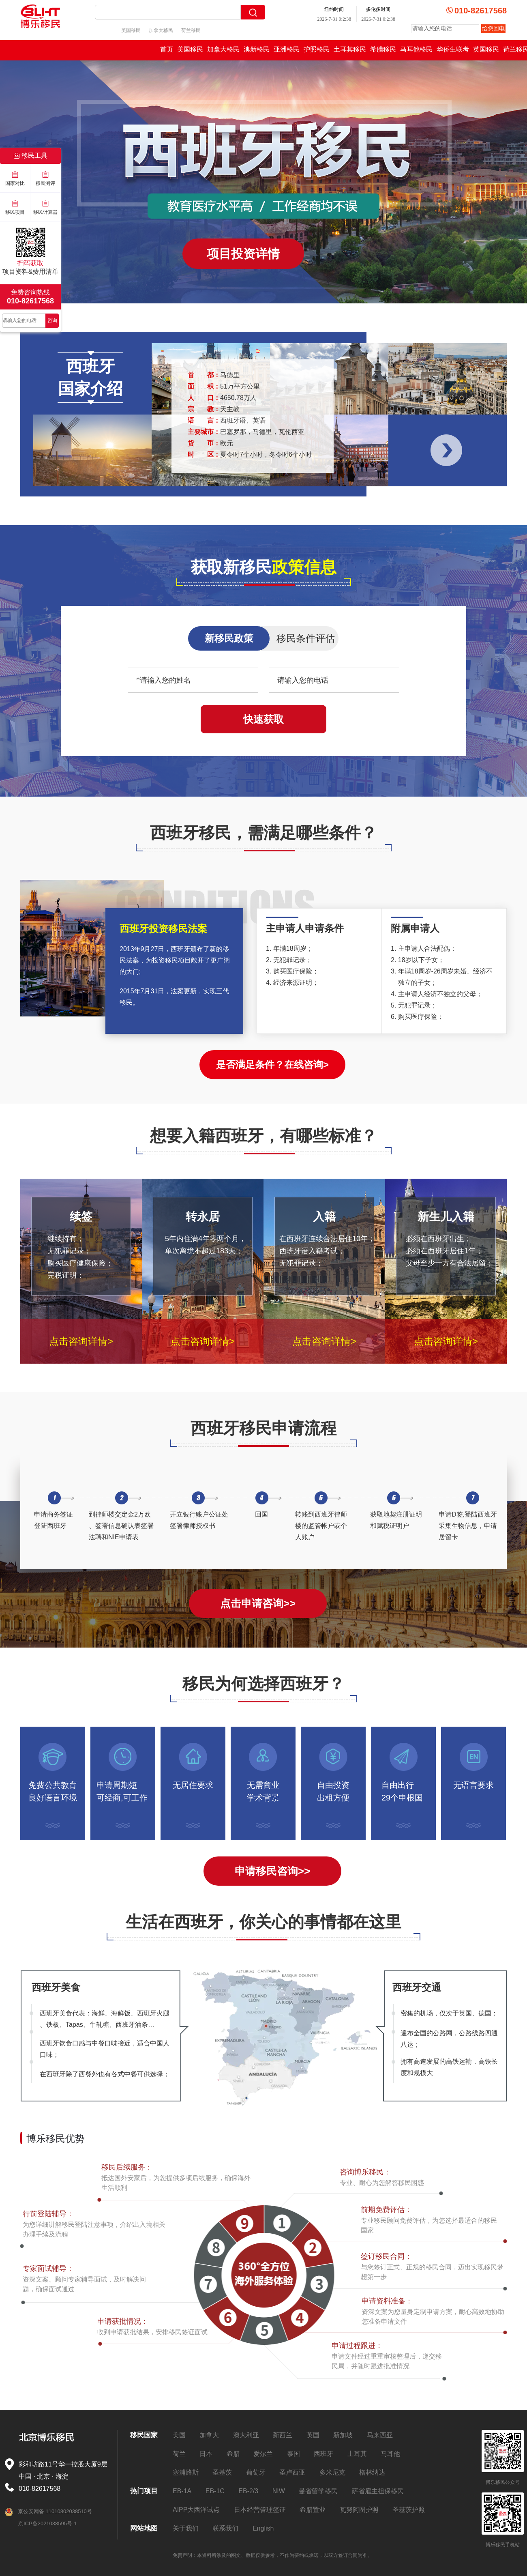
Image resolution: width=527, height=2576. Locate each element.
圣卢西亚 (292, 2472)
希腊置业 (313, 2509)
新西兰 (282, 2435)
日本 (205, 2453)
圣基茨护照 (408, 2509)
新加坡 (343, 2435)
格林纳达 (372, 2472)
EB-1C (215, 2491)
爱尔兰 (263, 2453)
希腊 (233, 2453)
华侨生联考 (453, 49)
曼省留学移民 (318, 2491)
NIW (278, 2491)
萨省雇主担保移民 (378, 2491)
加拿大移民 (161, 30)
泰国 (293, 2453)
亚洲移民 (287, 49)
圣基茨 (222, 2472)
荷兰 (179, 2453)
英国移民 (486, 49)
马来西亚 (380, 2435)
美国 (179, 2435)
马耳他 (390, 2453)
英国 (312, 2435)
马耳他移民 (416, 49)
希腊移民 (383, 49)
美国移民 (131, 30)
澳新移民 (257, 49)
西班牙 (323, 2453)
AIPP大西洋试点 (196, 2509)
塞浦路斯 (186, 2472)
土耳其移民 (350, 49)
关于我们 (186, 2528)
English (263, 2528)
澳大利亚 (246, 2435)
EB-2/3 (248, 2491)
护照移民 (317, 49)
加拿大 (209, 2435)
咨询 (52, 320)
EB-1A (182, 2491)
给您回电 (493, 28)
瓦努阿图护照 (359, 2509)
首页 (166, 49)
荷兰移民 (191, 30)
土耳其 (357, 2453)
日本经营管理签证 (260, 2509)
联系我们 (225, 2528)
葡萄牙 (256, 2472)
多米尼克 (332, 2472)
